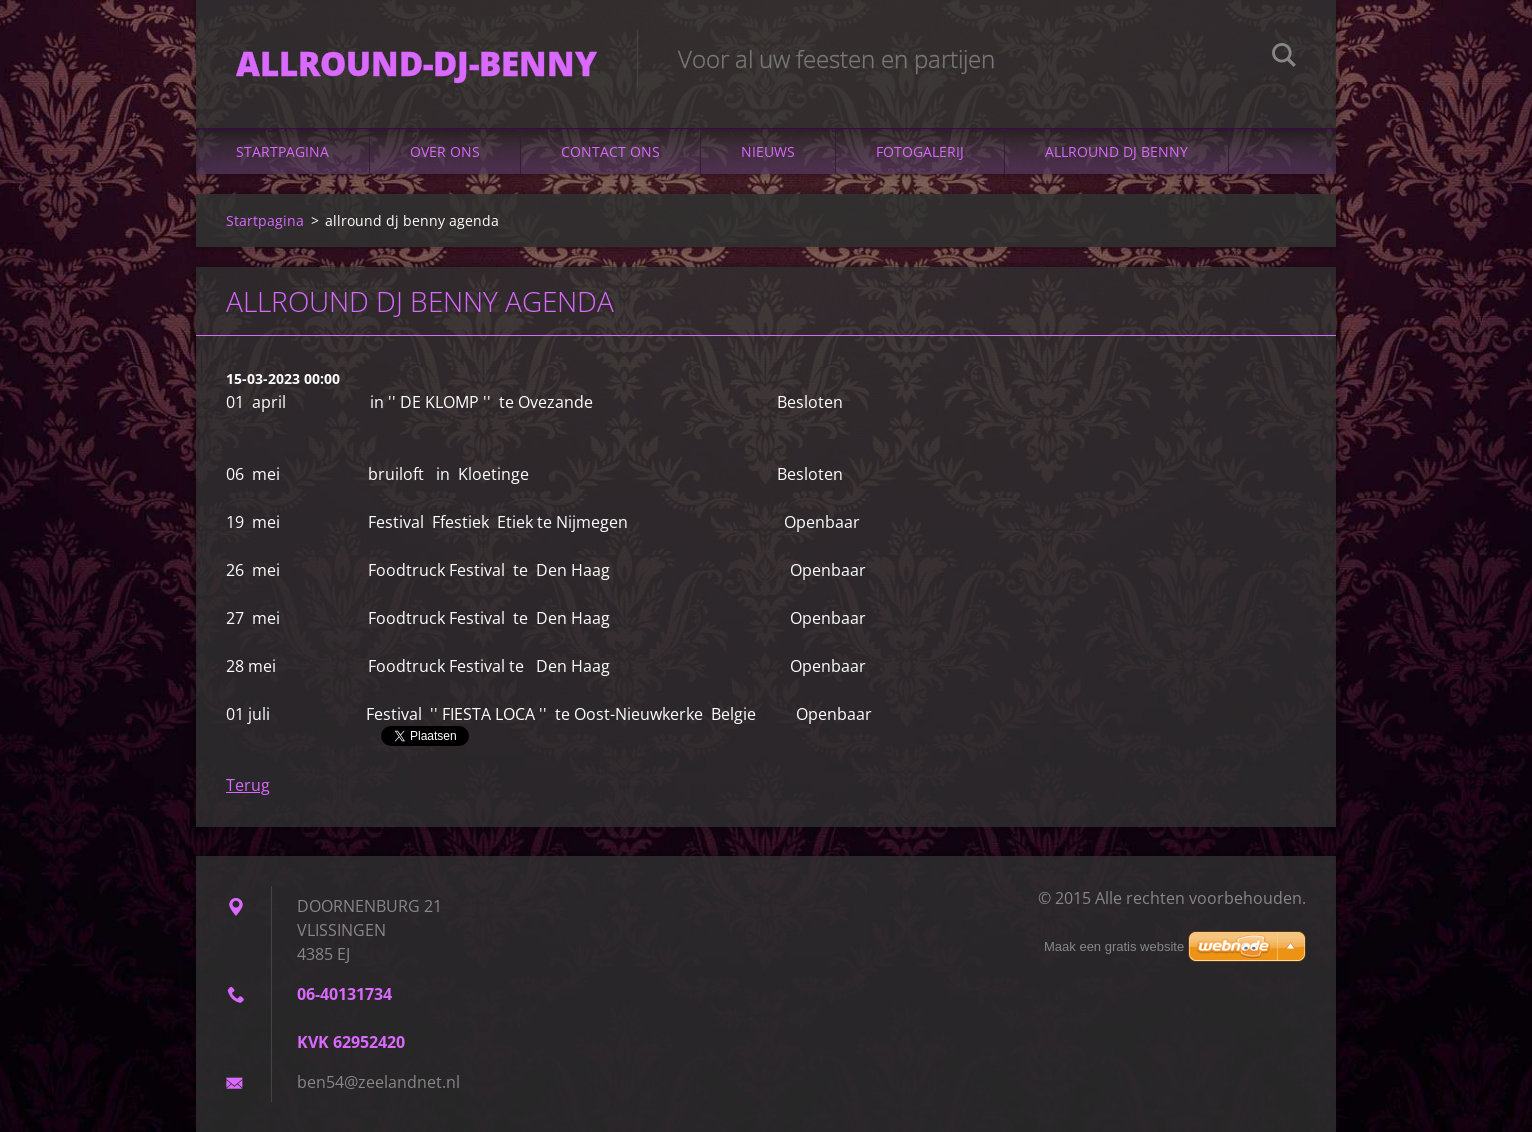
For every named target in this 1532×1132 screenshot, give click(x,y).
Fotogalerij (920, 151)
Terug (248, 785)
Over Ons (445, 151)
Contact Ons (610, 151)
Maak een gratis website (1114, 946)
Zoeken (1284, 58)
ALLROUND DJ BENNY (1116, 151)
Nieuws (768, 151)
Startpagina (282, 151)
